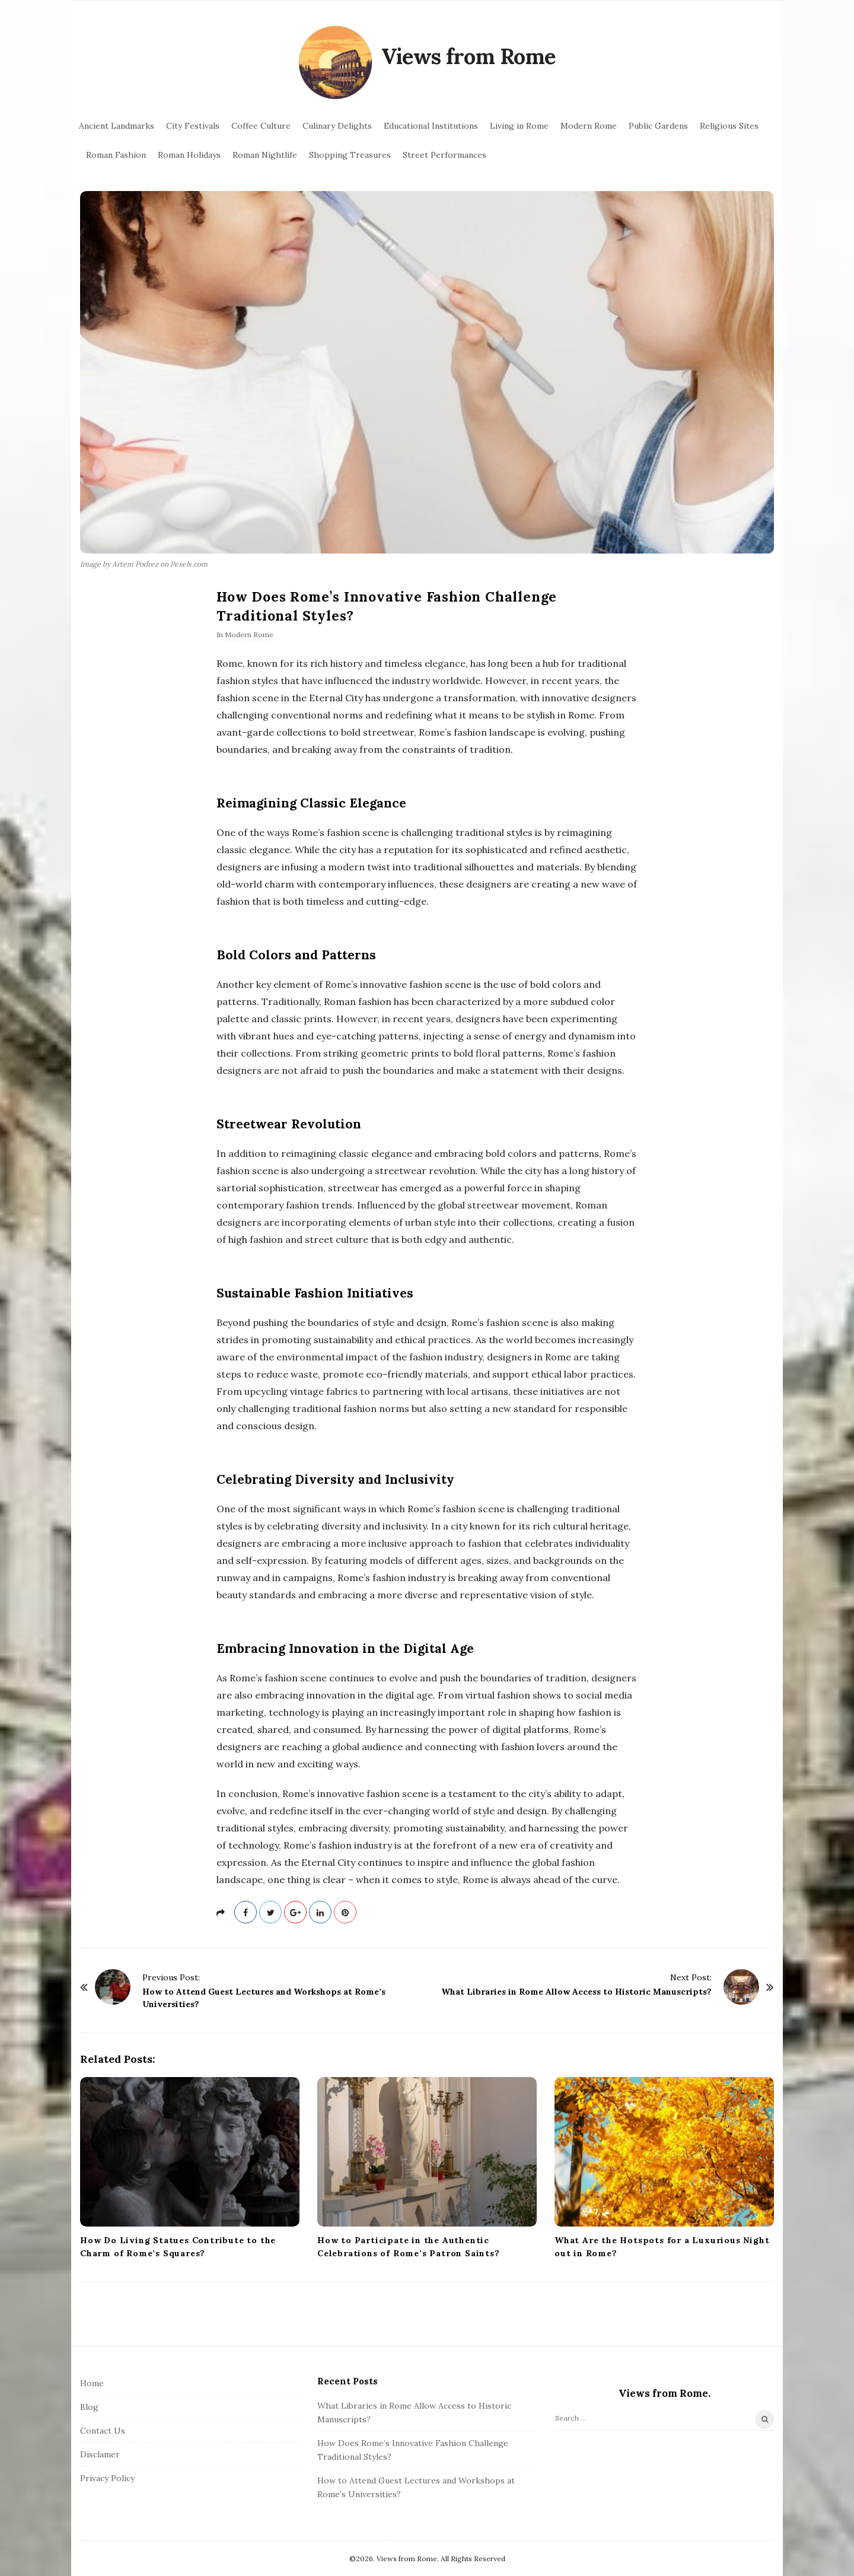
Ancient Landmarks (116, 125)
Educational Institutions (431, 125)
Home (92, 2383)
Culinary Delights (337, 125)
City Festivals (192, 125)
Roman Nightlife (264, 155)
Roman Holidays (189, 155)
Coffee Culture (261, 125)
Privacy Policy (107, 2478)
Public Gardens (658, 125)
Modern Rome (588, 125)
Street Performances (444, 155)
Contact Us (102, 2430)
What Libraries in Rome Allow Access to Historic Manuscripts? (576, 1991)
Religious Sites (729, 125)
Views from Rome (468, 56)
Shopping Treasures (350, 155)
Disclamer (100, 2454)
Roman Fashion (116, 155)
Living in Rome (519, 125)
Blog (89, 2407)
